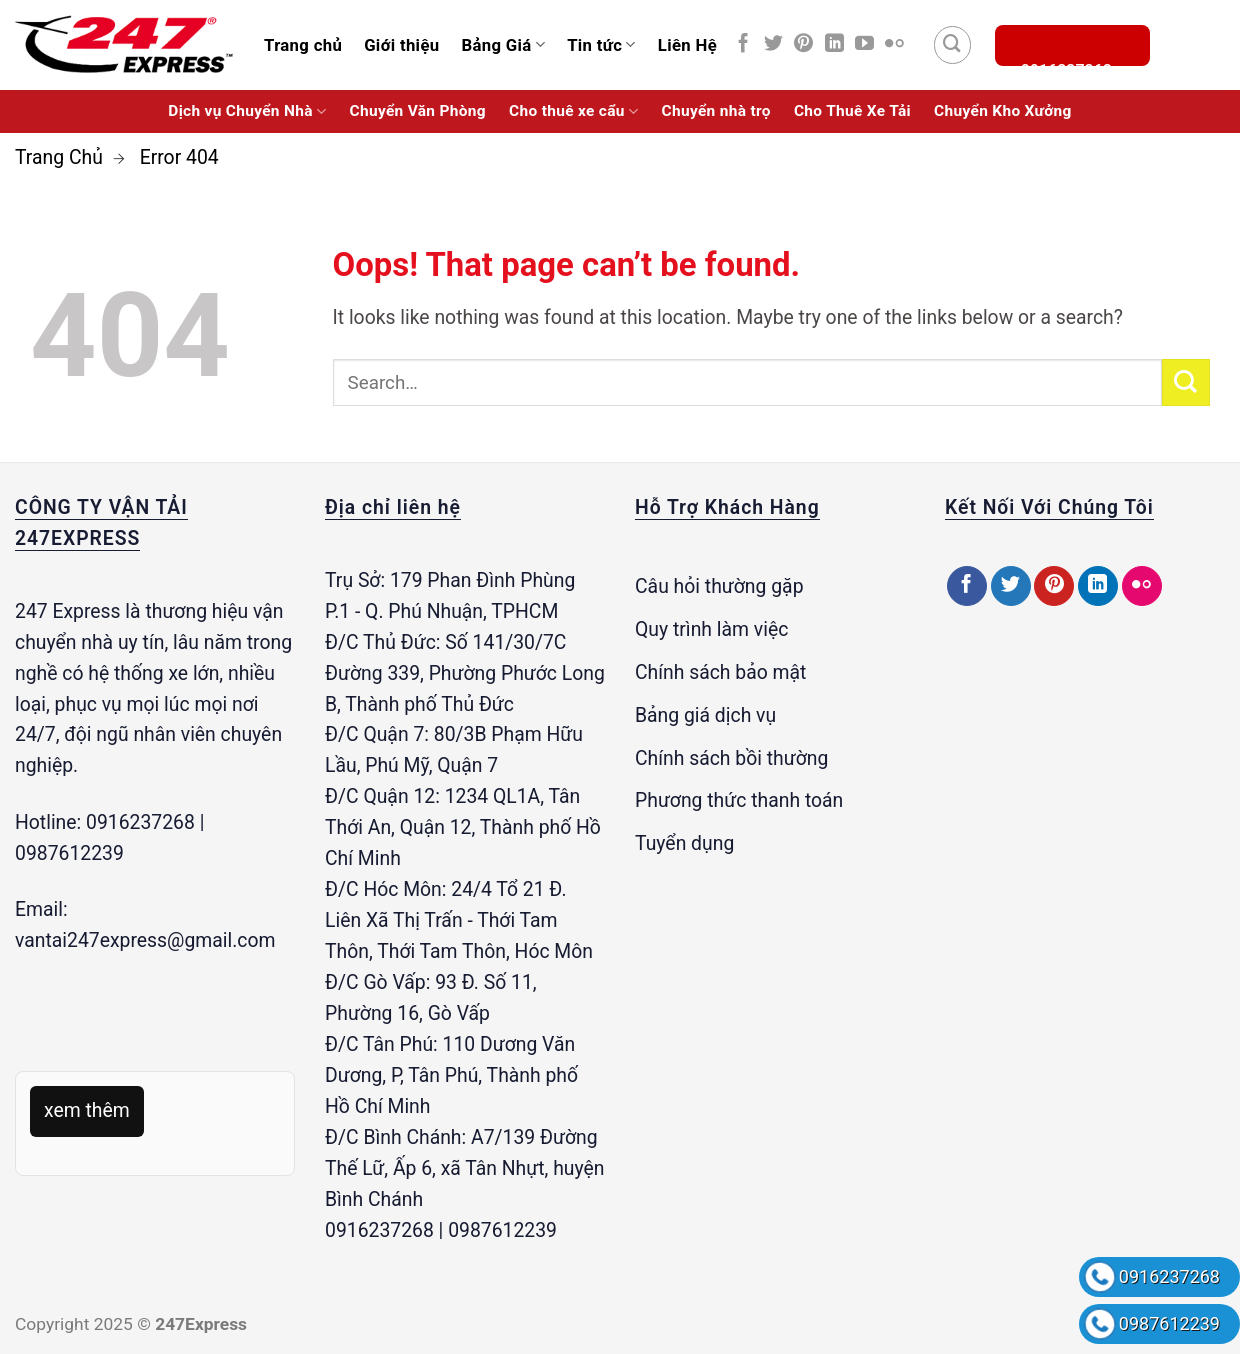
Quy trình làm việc (711, 629)
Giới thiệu (401, 45)
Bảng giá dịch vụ (705, 715)
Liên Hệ (687, 45)
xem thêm (87, 1110)
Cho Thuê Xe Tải (852, 111)
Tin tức (601, 45)
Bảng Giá (503, 45)
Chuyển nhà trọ (716, 111)
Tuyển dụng (684, 843)
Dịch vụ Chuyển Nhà (247, 111)
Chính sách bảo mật (720, 672)
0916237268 (1169, 1276)
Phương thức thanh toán (739, 800)
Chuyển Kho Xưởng (1003, 111)
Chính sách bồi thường (731, 758)
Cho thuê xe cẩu (573, 111)
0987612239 (1169, 1323)
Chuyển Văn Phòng (418, 111)
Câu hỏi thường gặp (719, 586)
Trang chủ (303, 45)
